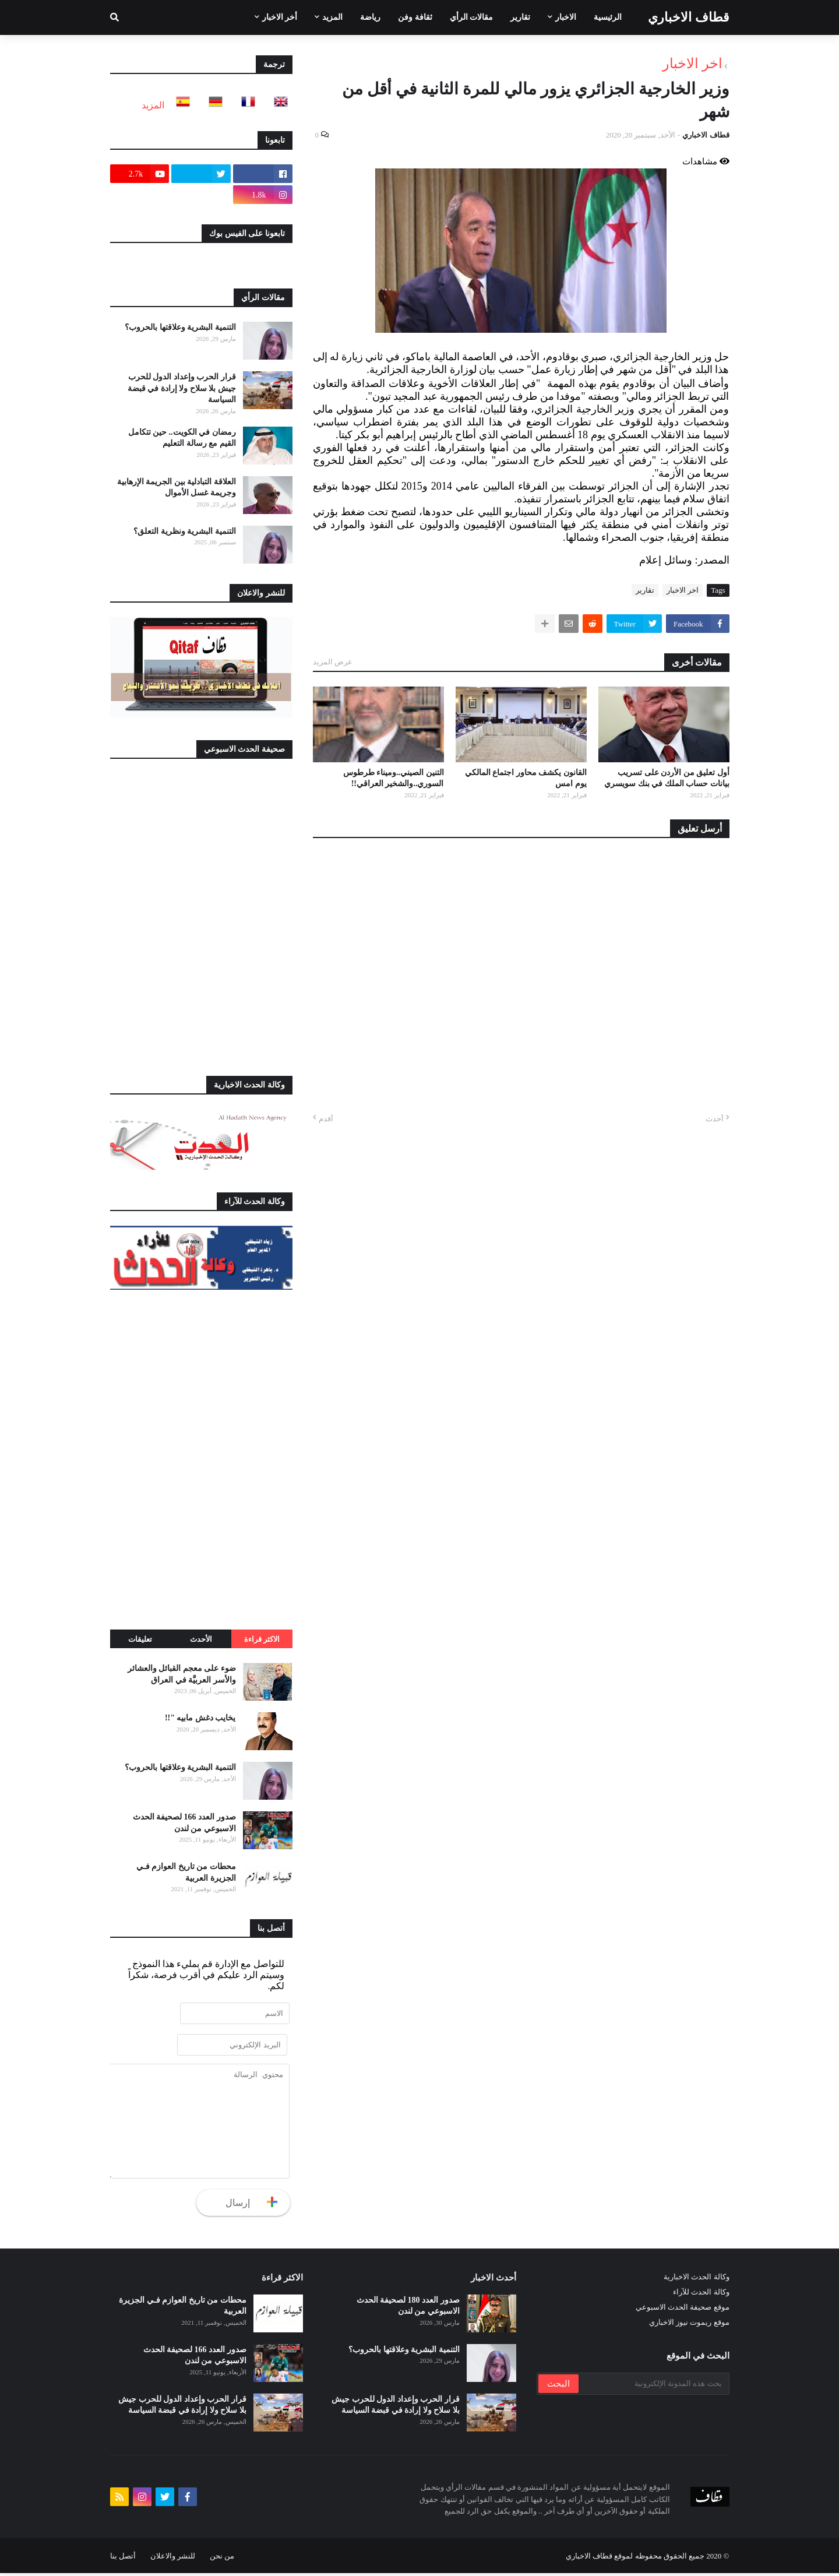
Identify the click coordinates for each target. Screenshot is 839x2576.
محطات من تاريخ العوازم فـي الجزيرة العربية (186, 1872)
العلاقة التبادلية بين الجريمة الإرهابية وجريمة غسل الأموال (176, 487)
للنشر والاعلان (172, 2558)
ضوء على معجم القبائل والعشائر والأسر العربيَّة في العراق (182, 1674)
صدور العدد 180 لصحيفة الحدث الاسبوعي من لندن (408, 2309)
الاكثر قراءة (262, 1639)
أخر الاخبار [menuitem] (280, 17)
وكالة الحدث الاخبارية (696, 2279)
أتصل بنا (123, 2558)
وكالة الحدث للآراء (701, 2294)
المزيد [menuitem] (332, 17)
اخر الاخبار (692, 63)
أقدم (326, 1118)
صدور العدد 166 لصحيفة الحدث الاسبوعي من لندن (184, 1823)
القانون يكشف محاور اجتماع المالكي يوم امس (526, 778)
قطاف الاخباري (688, 17)
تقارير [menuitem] (520, 17)
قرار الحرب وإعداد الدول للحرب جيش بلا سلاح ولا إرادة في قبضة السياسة (182, 388)
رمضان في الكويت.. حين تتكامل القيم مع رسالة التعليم (182, 438)
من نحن (222, 2558)
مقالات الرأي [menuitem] (471, 17)
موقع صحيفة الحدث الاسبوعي (682, 2310)
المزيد (153, 105)
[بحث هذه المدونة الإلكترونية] (653, 2386)
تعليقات (140, 1639)
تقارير (645, 590)
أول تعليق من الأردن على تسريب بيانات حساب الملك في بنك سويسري (666, 778)
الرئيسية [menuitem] (608, 17)
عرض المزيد (332, 661)
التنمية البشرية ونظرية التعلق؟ (184, 531)
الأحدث (201, 1639)
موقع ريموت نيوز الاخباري (689, 2325)
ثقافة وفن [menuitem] (415, 17)
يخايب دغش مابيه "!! (200, 1717)
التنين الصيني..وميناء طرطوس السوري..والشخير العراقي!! (393, 778)
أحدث (715, 1118)
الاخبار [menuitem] (565, 17)
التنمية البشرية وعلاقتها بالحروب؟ (180, 327)
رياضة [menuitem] (370, 17)
